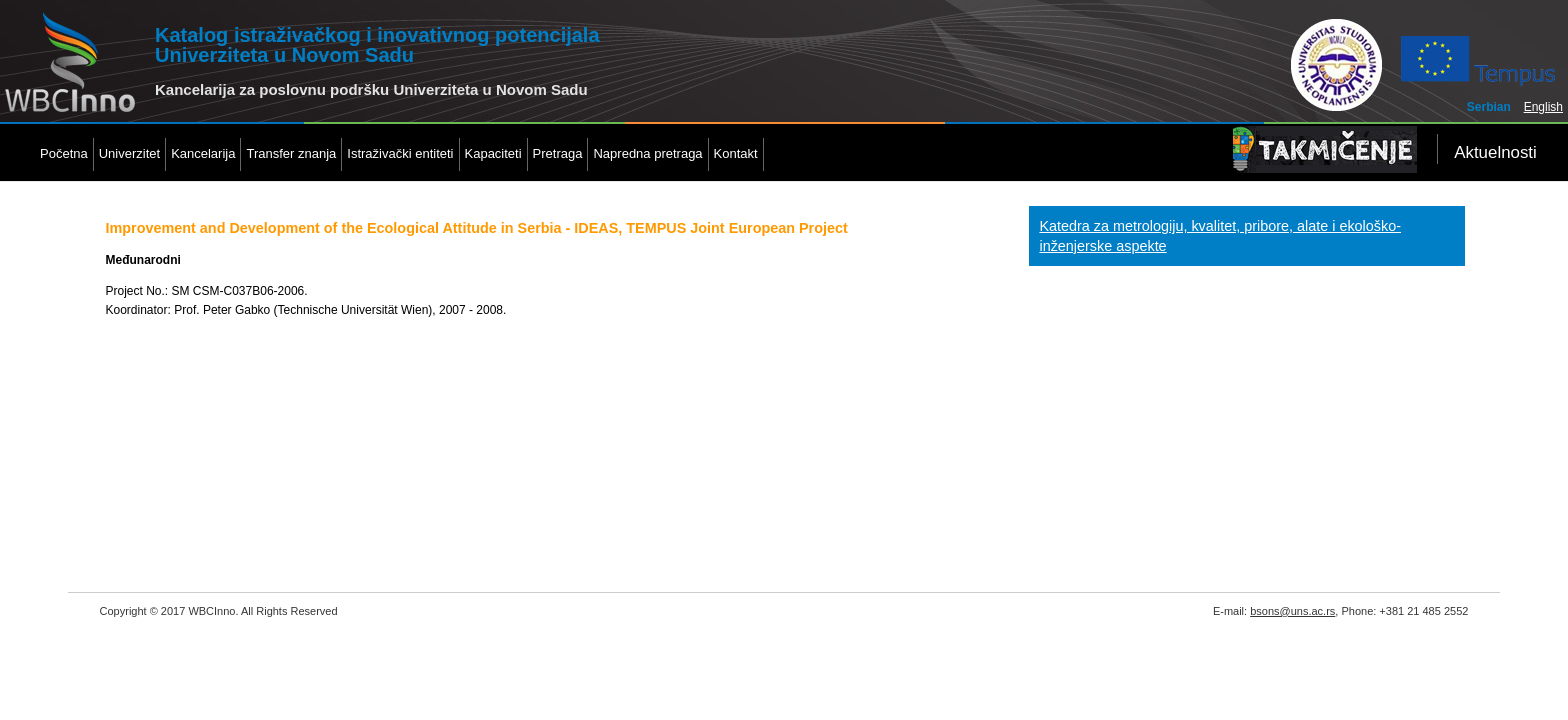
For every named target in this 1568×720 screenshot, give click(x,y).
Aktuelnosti (1495, 152)
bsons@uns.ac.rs (1292, 611)
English (1543, 107)
